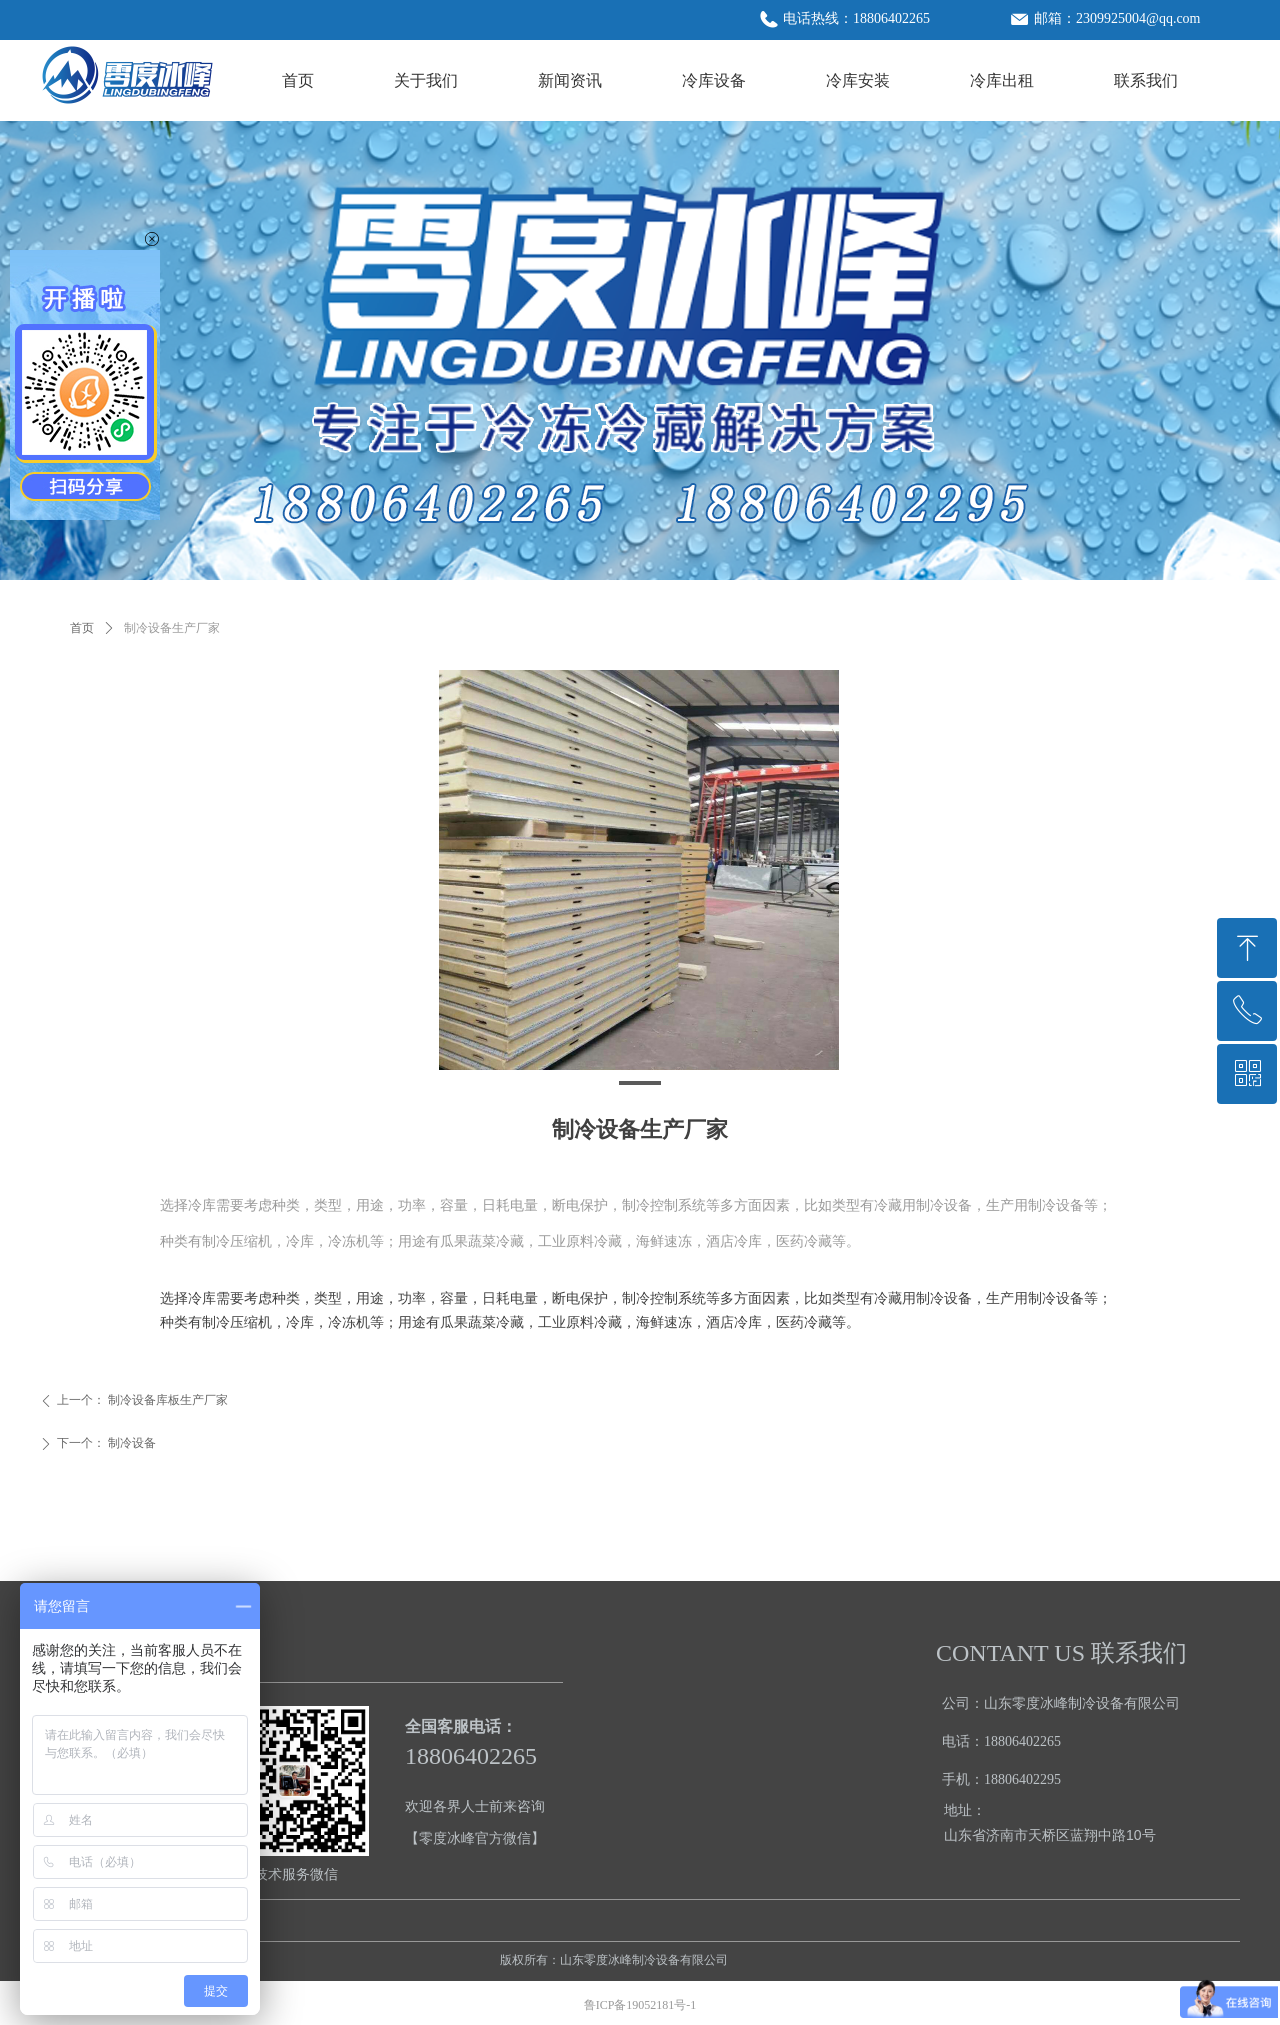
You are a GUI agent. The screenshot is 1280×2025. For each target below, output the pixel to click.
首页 (82, 628)
